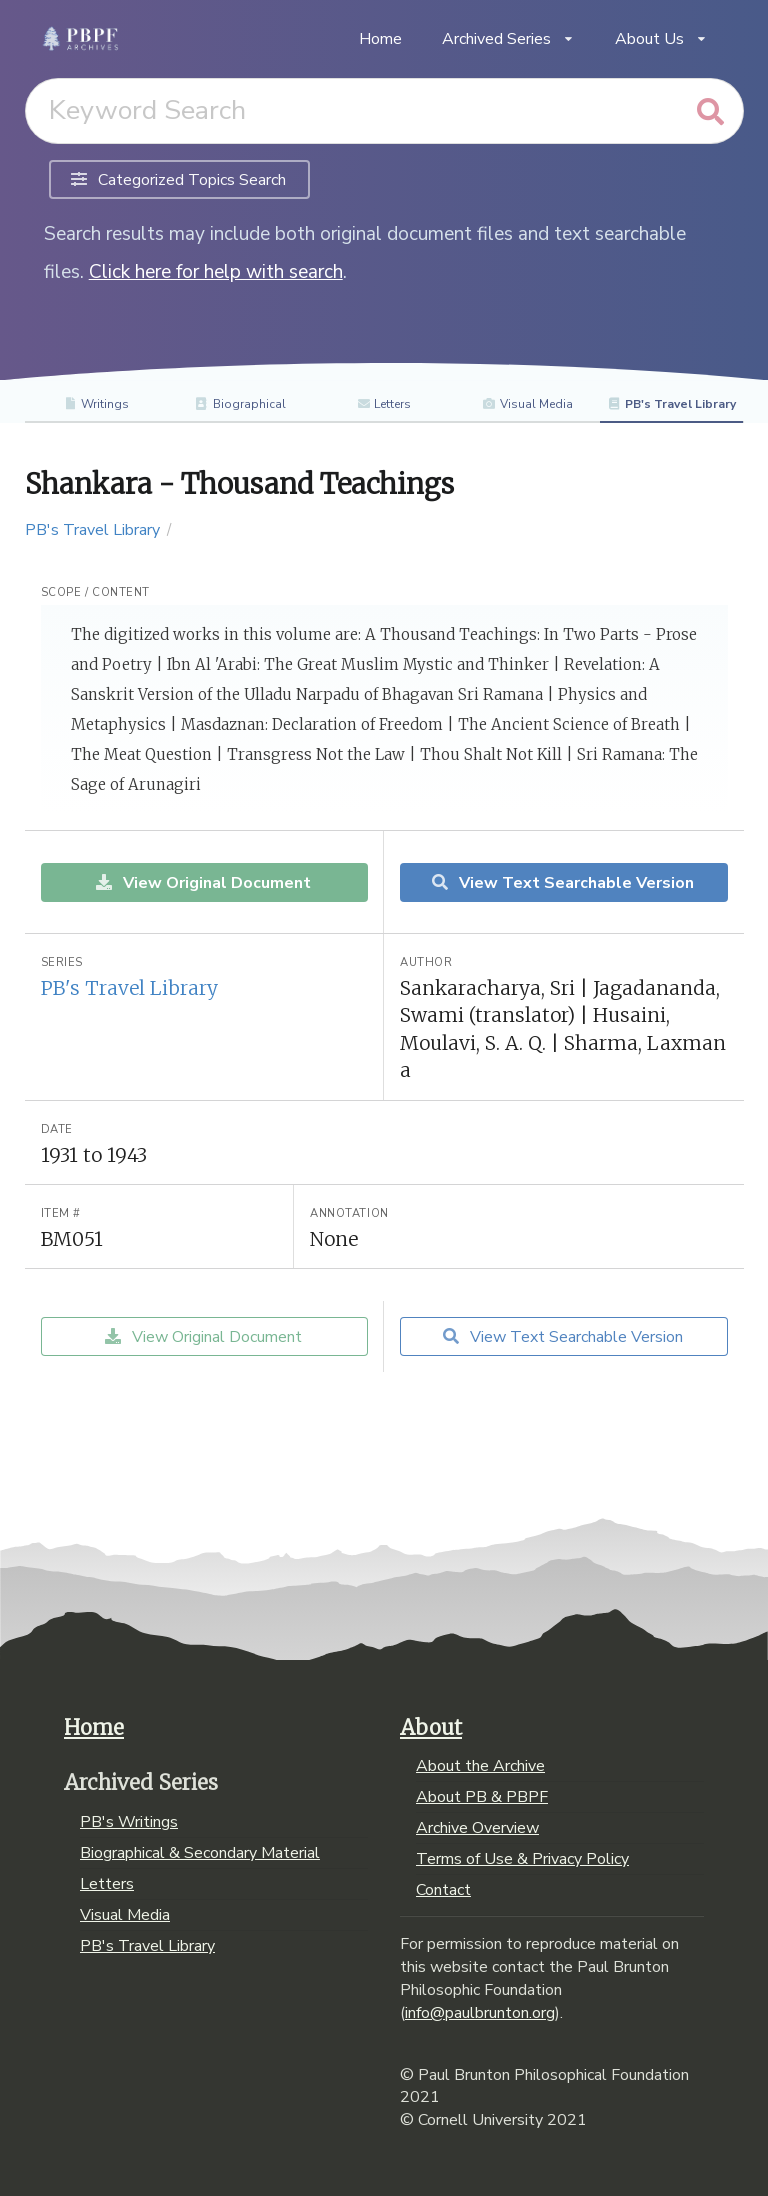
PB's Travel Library (671, 404)
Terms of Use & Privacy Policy (522, 1859)
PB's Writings (129, 1823)
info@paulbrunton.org (480, 2013)
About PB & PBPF (482, 1797)
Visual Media (527, 404)
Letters (384, 404)
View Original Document (202, 883)
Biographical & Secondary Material (200, 1853)
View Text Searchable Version (562, 883)
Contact (443, 1889)
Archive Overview (477, 1828)
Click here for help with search (216, 272)
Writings (96, 404)
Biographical (240, 404)
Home (380, 39)
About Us (661, 39)
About (431, 1728)
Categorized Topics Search (178, 180)
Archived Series (508, 39)
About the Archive (480, 1767)
